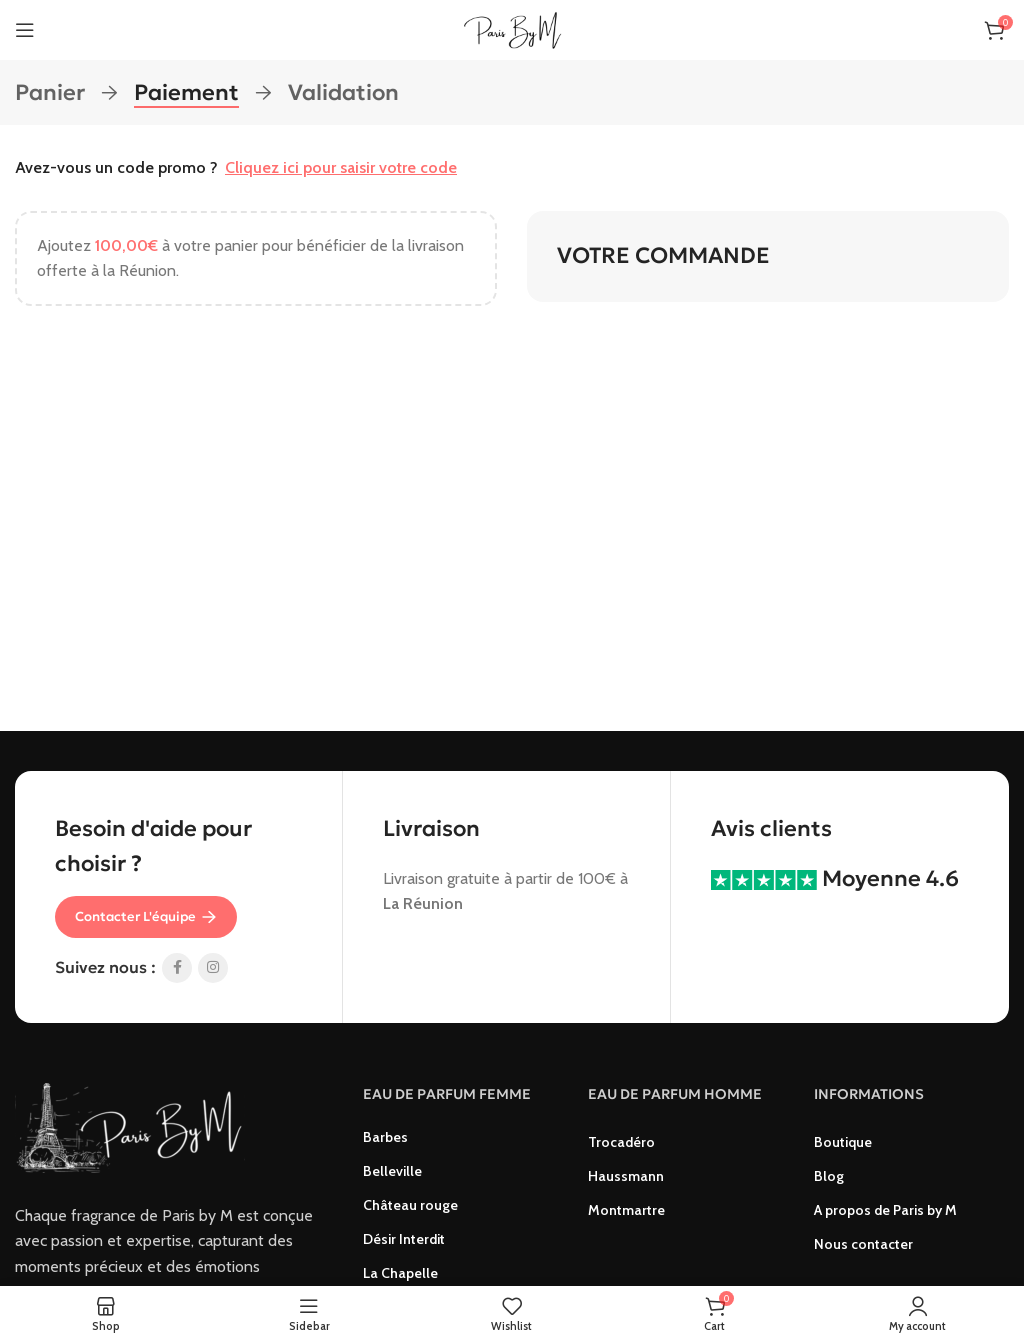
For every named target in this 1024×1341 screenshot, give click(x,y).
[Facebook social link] (177, 968)
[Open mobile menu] (25, 30)
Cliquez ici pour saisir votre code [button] (341, 167)
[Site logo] (512, 28)
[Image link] (130, 1126)
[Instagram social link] (213, 968)
